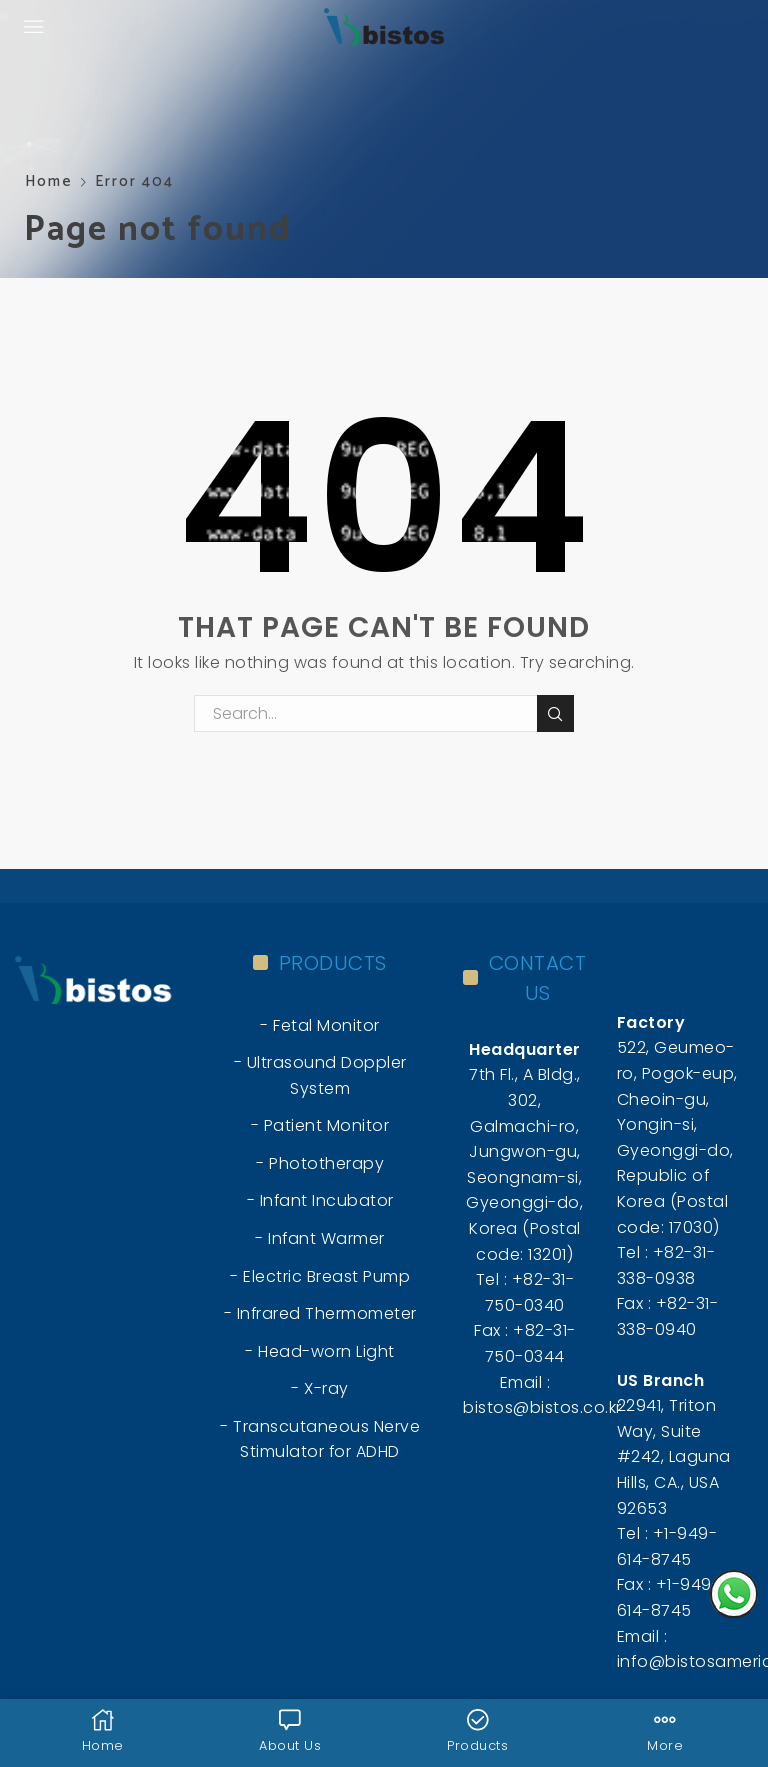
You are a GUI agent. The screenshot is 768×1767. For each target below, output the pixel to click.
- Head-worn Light (320, 1351)
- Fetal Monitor (320, 1025)
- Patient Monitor (320, 1125)
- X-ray (320, 1388)
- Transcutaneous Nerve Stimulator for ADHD (320, 1439)
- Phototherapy (320, 1163)
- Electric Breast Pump (320, 1276)
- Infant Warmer (320, 1238)
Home (49, 181)
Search (555, 714)
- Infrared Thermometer (320, 1313)
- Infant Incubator (320, 1200)
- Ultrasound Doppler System (320, 1075)
